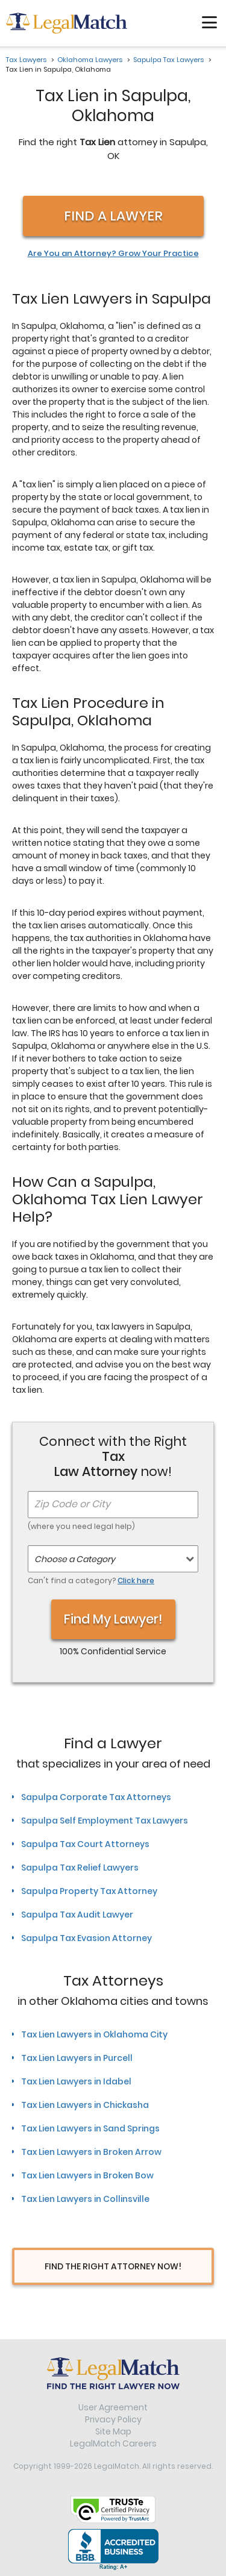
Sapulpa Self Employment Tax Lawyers (104, 1821)
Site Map (113, 2431)
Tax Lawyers (26, 59)
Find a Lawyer (113, 216)
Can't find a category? (91, 1580)
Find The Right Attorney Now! (113, 2266)
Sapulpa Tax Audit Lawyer (77, 1915)
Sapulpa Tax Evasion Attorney (86, 1938)
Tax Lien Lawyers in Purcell (77, 2058)
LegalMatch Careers (113, 2443)
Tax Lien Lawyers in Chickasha (85, 2105)
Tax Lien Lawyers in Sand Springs (90, 2128)
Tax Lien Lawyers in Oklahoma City (94, 2034)
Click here (136, 1580)
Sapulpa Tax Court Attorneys (85, 1844)
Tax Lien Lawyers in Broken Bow (87, 2175)
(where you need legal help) (81, 1526)
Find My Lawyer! (113, 1619)
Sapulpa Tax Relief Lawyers (80, 1868)
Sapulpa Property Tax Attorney (89, 1891)
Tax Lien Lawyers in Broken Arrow (91, 2152)
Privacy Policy (113, 2419)
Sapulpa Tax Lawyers (168, 59)
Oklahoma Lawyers (89, 59)
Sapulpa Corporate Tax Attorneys (96, 1797)
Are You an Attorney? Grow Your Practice (113, 253)
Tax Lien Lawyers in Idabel (76, 2081)
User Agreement (113, 2407)
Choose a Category (74, 1559)
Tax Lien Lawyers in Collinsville (85, 2199)
